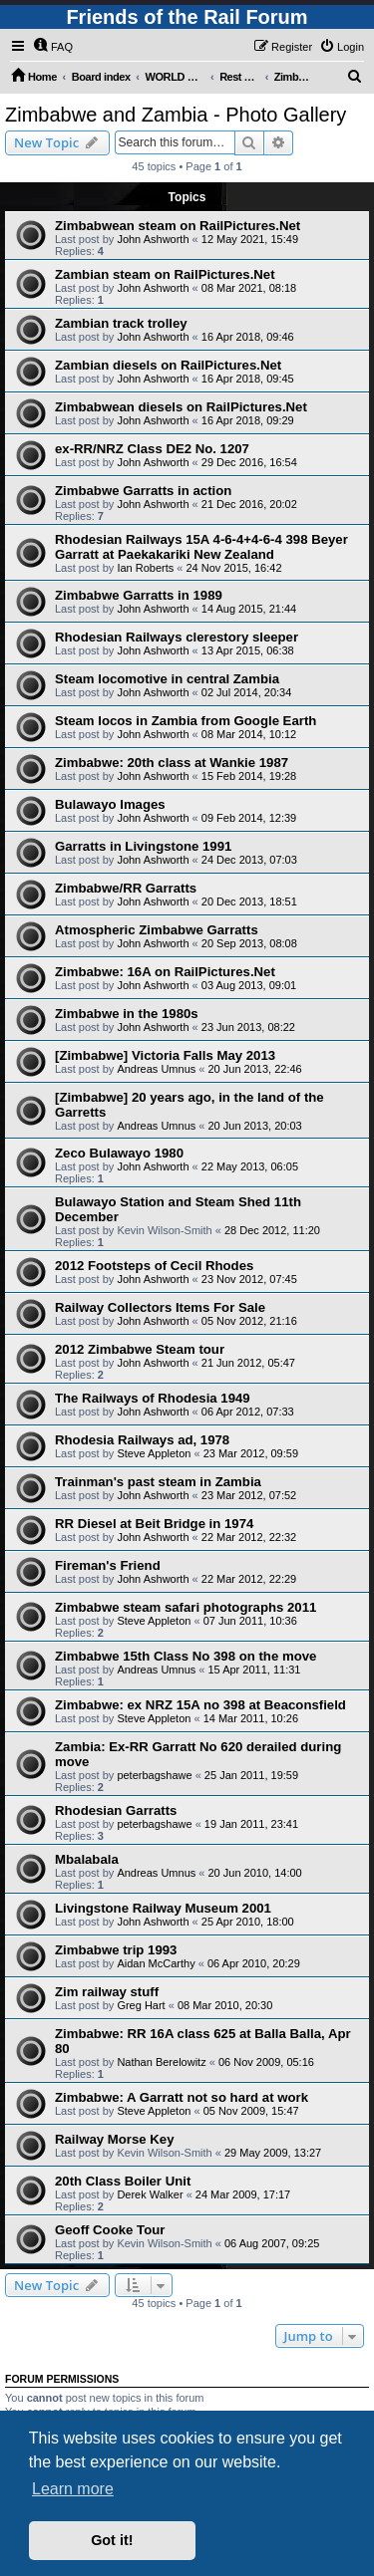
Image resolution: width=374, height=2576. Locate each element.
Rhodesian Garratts (116, 1810)
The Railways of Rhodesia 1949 (152, 1398)
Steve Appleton (153, 1453)
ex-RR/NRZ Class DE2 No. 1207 (152, 448)
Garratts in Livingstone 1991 (143, 846)
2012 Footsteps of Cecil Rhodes (154, 1265)
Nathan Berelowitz (161, 2062)
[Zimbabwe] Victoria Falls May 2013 (165, 1055)
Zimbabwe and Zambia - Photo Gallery (175, 115)
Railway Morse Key (114, 2139)
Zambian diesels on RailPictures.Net (168, 365)
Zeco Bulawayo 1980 (119, 1153)
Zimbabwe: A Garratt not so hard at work (181, 2097)
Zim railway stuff (107, 1991)
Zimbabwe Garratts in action (143, 490)
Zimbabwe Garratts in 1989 (138, 595)
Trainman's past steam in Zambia (158, 1481)
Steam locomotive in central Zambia (167, 678)
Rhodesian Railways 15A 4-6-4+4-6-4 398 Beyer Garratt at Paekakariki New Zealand (201, 547)
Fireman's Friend (108, 1565)
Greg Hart (141, 2005)
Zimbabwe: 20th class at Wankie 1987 (171, 762)
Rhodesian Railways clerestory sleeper (176, 637)
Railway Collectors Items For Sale (160, 1307)
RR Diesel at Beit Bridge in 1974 (154, 1523)
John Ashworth (152, 239)
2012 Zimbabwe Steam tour (139, 1349)
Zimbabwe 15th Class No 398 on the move (185, 1656)
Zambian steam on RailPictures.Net (165, 274)
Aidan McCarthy (155, 1963)
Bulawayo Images (110, 804)
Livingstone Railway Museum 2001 (163, 1908)
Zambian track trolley (121, 323)
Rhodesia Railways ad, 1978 (142, 1439)
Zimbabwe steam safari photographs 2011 (185, 1607)
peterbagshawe (154, 1775)
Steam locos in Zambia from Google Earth (185, 720)
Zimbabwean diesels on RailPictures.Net (181, 406)
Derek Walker (150, 2194)
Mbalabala (87, 1859)
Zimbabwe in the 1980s (126, 1013)
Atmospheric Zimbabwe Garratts (156, 929)
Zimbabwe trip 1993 (116, 1949)
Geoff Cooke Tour (110, 2229)
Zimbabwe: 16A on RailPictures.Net (165, 971)
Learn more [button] (73, 2488)
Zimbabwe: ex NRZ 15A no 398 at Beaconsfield (200, 1704)
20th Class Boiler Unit (122, 2181)
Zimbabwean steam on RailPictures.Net (177, 225)
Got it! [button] (112, 2540)
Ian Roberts (145, 568)
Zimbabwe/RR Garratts (125, 888)
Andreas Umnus (156, 1069)
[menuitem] (53, 47)
